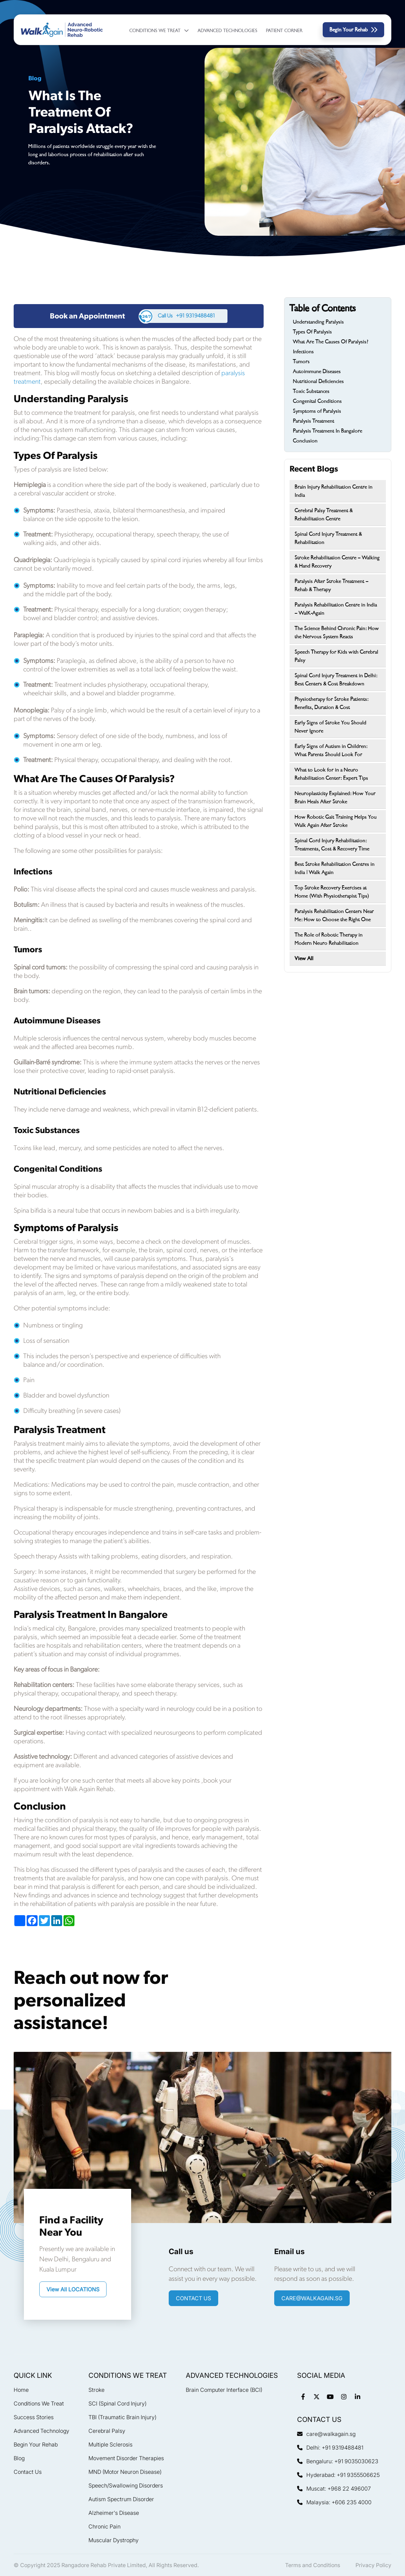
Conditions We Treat (159, 30)
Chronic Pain (104, 2526)
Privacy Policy (373, 2565)
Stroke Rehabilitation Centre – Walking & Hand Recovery (337, 561)
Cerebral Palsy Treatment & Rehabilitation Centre (324, 514)
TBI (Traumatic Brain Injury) (122, 2417)
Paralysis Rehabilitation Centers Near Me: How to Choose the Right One (334, 915)
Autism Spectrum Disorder (121, 2499)
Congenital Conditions (317, 401)
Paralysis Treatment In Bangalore (327, 430)
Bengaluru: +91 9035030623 (337, 2461)
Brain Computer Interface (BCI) (224, 2389)
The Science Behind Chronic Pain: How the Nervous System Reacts (337, 632)
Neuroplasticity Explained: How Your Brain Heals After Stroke (335, 797)
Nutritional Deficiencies (318, 381)
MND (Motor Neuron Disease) (125, 2471)
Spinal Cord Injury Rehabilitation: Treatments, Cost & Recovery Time (332, 844)
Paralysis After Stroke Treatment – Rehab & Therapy (331, 585)
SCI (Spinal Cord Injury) (117, 2403)
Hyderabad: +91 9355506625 (338, 2474)
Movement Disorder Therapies (126, 2458)
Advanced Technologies (227, 30)
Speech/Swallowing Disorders (125, 2485)
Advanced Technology (41, 2430)
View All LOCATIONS (72, 2289)
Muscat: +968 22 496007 (334, 2488)
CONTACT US (193, 2298)
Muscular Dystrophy (113, 2540)
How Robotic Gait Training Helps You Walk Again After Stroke (336, 821)
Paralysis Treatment (315, 421)
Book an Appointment (87, 316)
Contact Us (28, 2471)
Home (21, 2389)
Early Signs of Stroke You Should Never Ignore (330, 726)
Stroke (96, 2389)
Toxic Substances (311, 391)
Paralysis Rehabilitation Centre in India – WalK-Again (336, 608)
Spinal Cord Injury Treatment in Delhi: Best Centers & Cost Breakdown (336, 679)
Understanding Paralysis (318, 321)
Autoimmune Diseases (317, 371)
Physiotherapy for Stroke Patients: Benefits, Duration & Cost (331, 703)
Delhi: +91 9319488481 (330, 2447)
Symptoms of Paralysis (317, 411)
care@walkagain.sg (312, 2298)
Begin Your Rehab (353, 29)
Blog (19, 2458)
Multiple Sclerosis (110, 2444)
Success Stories (34, 2417)
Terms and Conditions (312, 2565)
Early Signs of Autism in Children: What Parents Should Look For (331, 750)
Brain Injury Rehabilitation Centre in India (334, 491)
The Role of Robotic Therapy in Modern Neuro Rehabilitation (329, 938)
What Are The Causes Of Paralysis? (330, 341)
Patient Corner (284, 30)
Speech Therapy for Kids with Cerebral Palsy (336, 656)
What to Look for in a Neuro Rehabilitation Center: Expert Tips (331, 773)
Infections (303, 351)
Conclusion (305, 440)
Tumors (301, 361)
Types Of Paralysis (312, 331)
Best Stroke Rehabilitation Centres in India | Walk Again (335, 868)
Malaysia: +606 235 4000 (334, 2502)
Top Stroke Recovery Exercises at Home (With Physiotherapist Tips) (332, 891)
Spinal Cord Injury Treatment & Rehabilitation (328, 538)
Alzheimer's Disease (113, 2512)
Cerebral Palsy (106, 2430)
